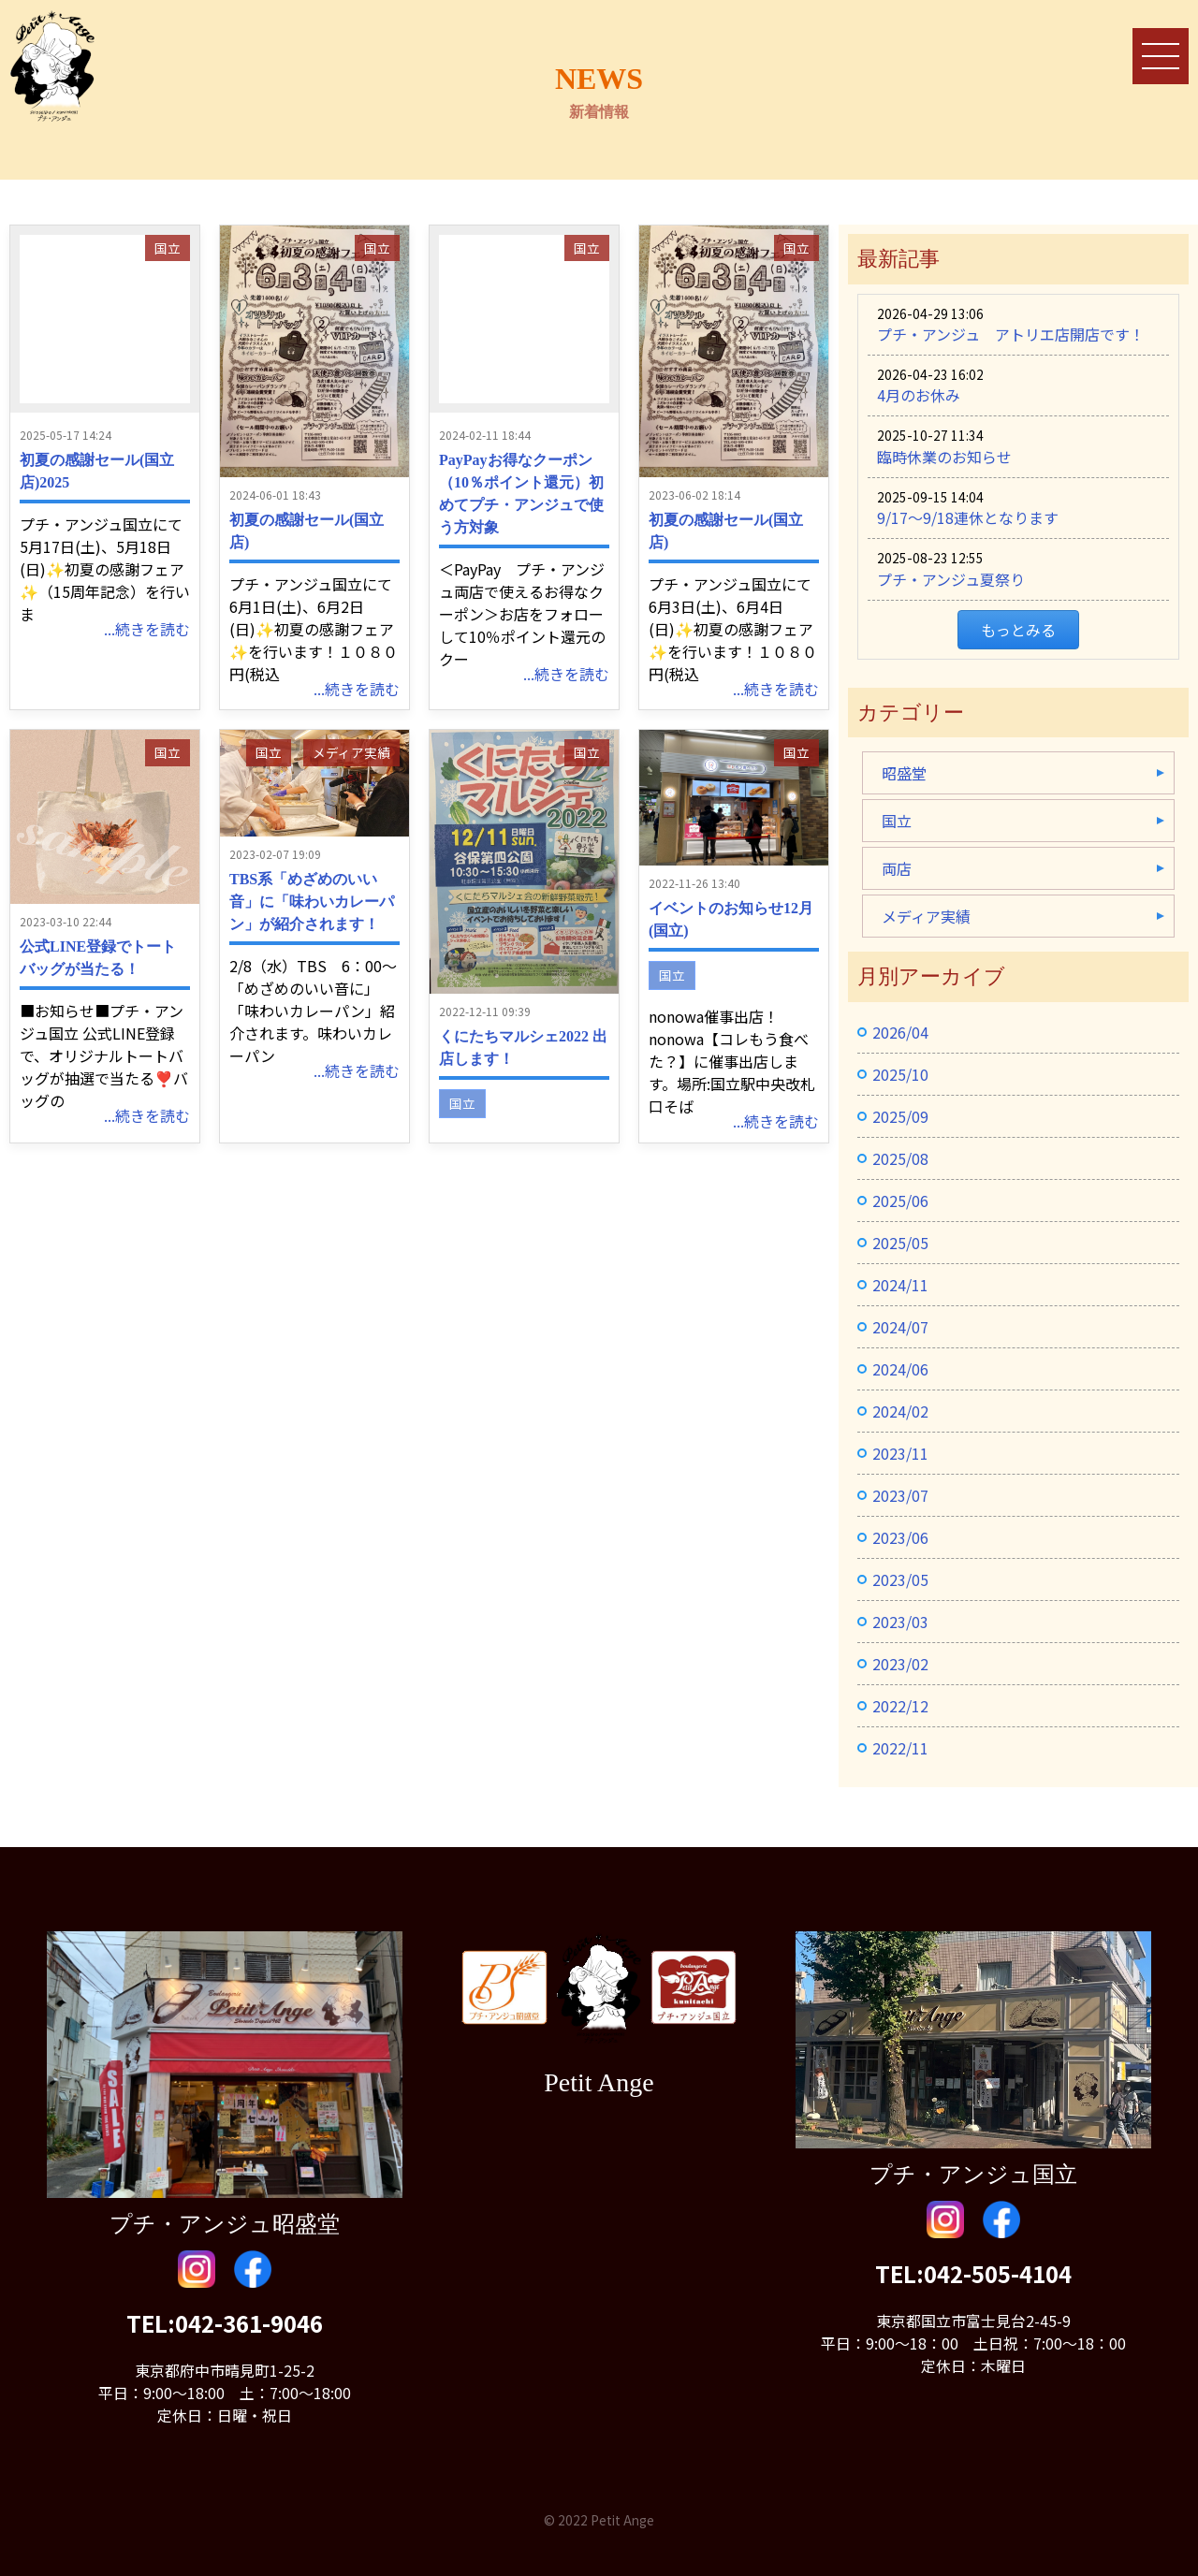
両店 (897, 868)
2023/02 (900, 1663)
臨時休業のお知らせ (944, 456)
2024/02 (900, 1411)
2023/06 (900, 1537)
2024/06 (900, 1369)
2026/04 (900, 1032)
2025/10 (900, 1074)
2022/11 (900, 1748)
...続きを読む (147, 629)
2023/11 (900, 1453)
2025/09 (900, 1116)
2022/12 (900, 1706)
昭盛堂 (904, 773)
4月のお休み (918, 395)
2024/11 (900, 1284)
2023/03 (900, 1621)
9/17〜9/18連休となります (968, 517)
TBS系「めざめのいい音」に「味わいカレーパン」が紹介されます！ (311, 901)
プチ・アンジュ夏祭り (951, 579)
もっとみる (1018, 630)
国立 (167, 248)
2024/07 (900, 1327)
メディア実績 (351, 752)
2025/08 (900, 1158)
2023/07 (900, 1495)
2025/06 (900, 1200)
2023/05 (900, 1579)
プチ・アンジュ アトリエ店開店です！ (1011, 334)
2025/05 (900, 1242)
